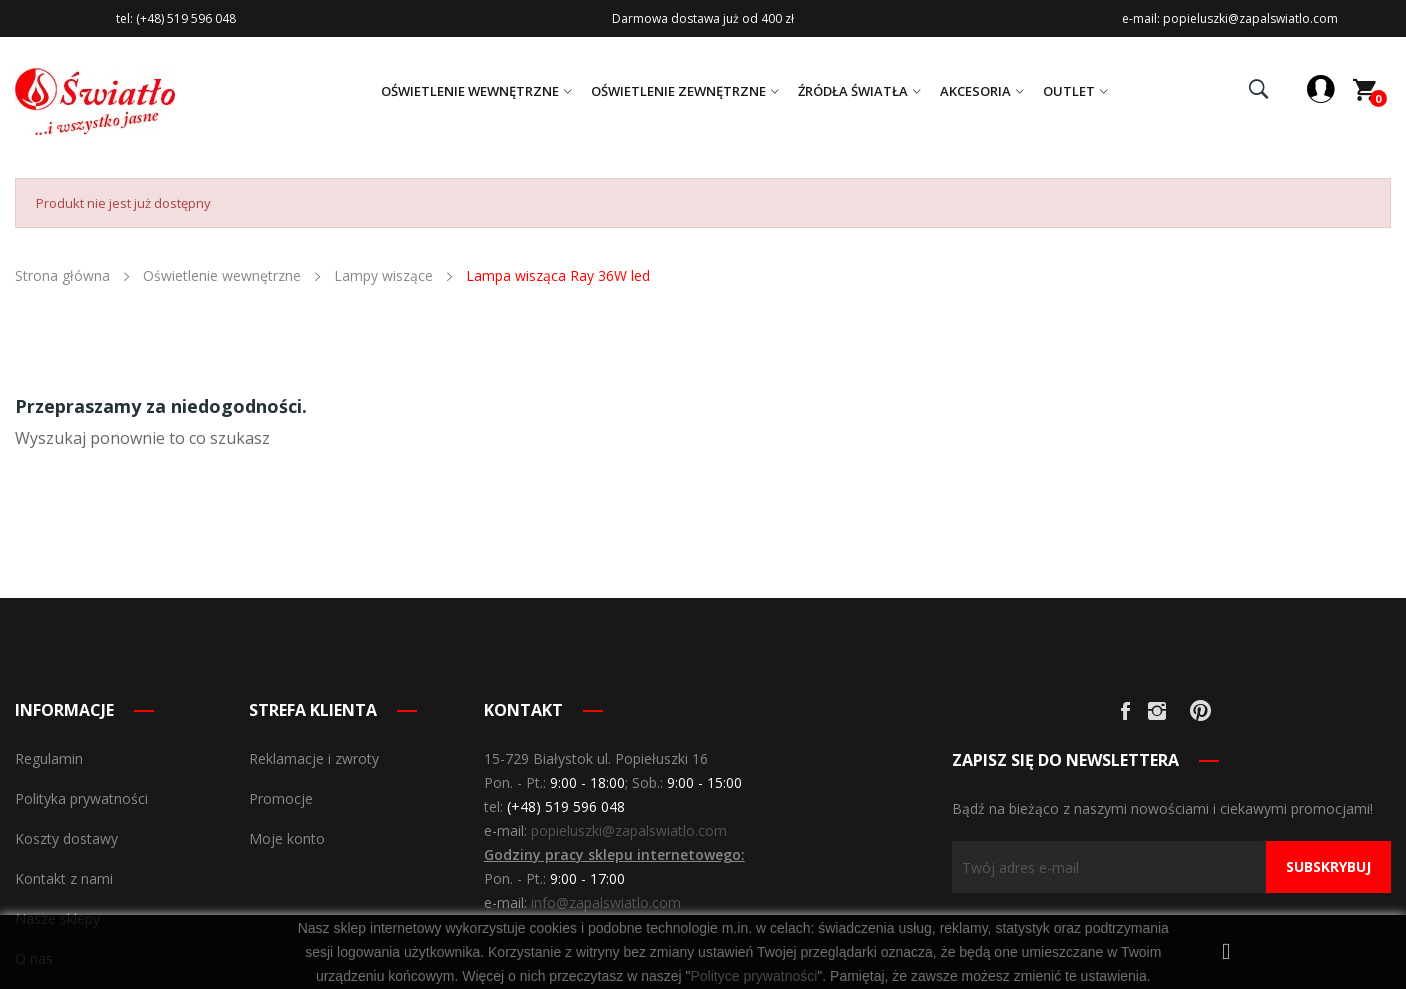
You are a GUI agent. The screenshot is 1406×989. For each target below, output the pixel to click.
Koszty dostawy (66, 838)
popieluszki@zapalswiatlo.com (629, 830)
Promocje (281, 798)
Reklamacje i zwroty (314, 758)
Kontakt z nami (64, 878)
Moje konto (287, 838)
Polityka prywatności (81, 798)
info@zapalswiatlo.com (606, 902)
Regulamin (49, 758)
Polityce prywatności (753, 976)
